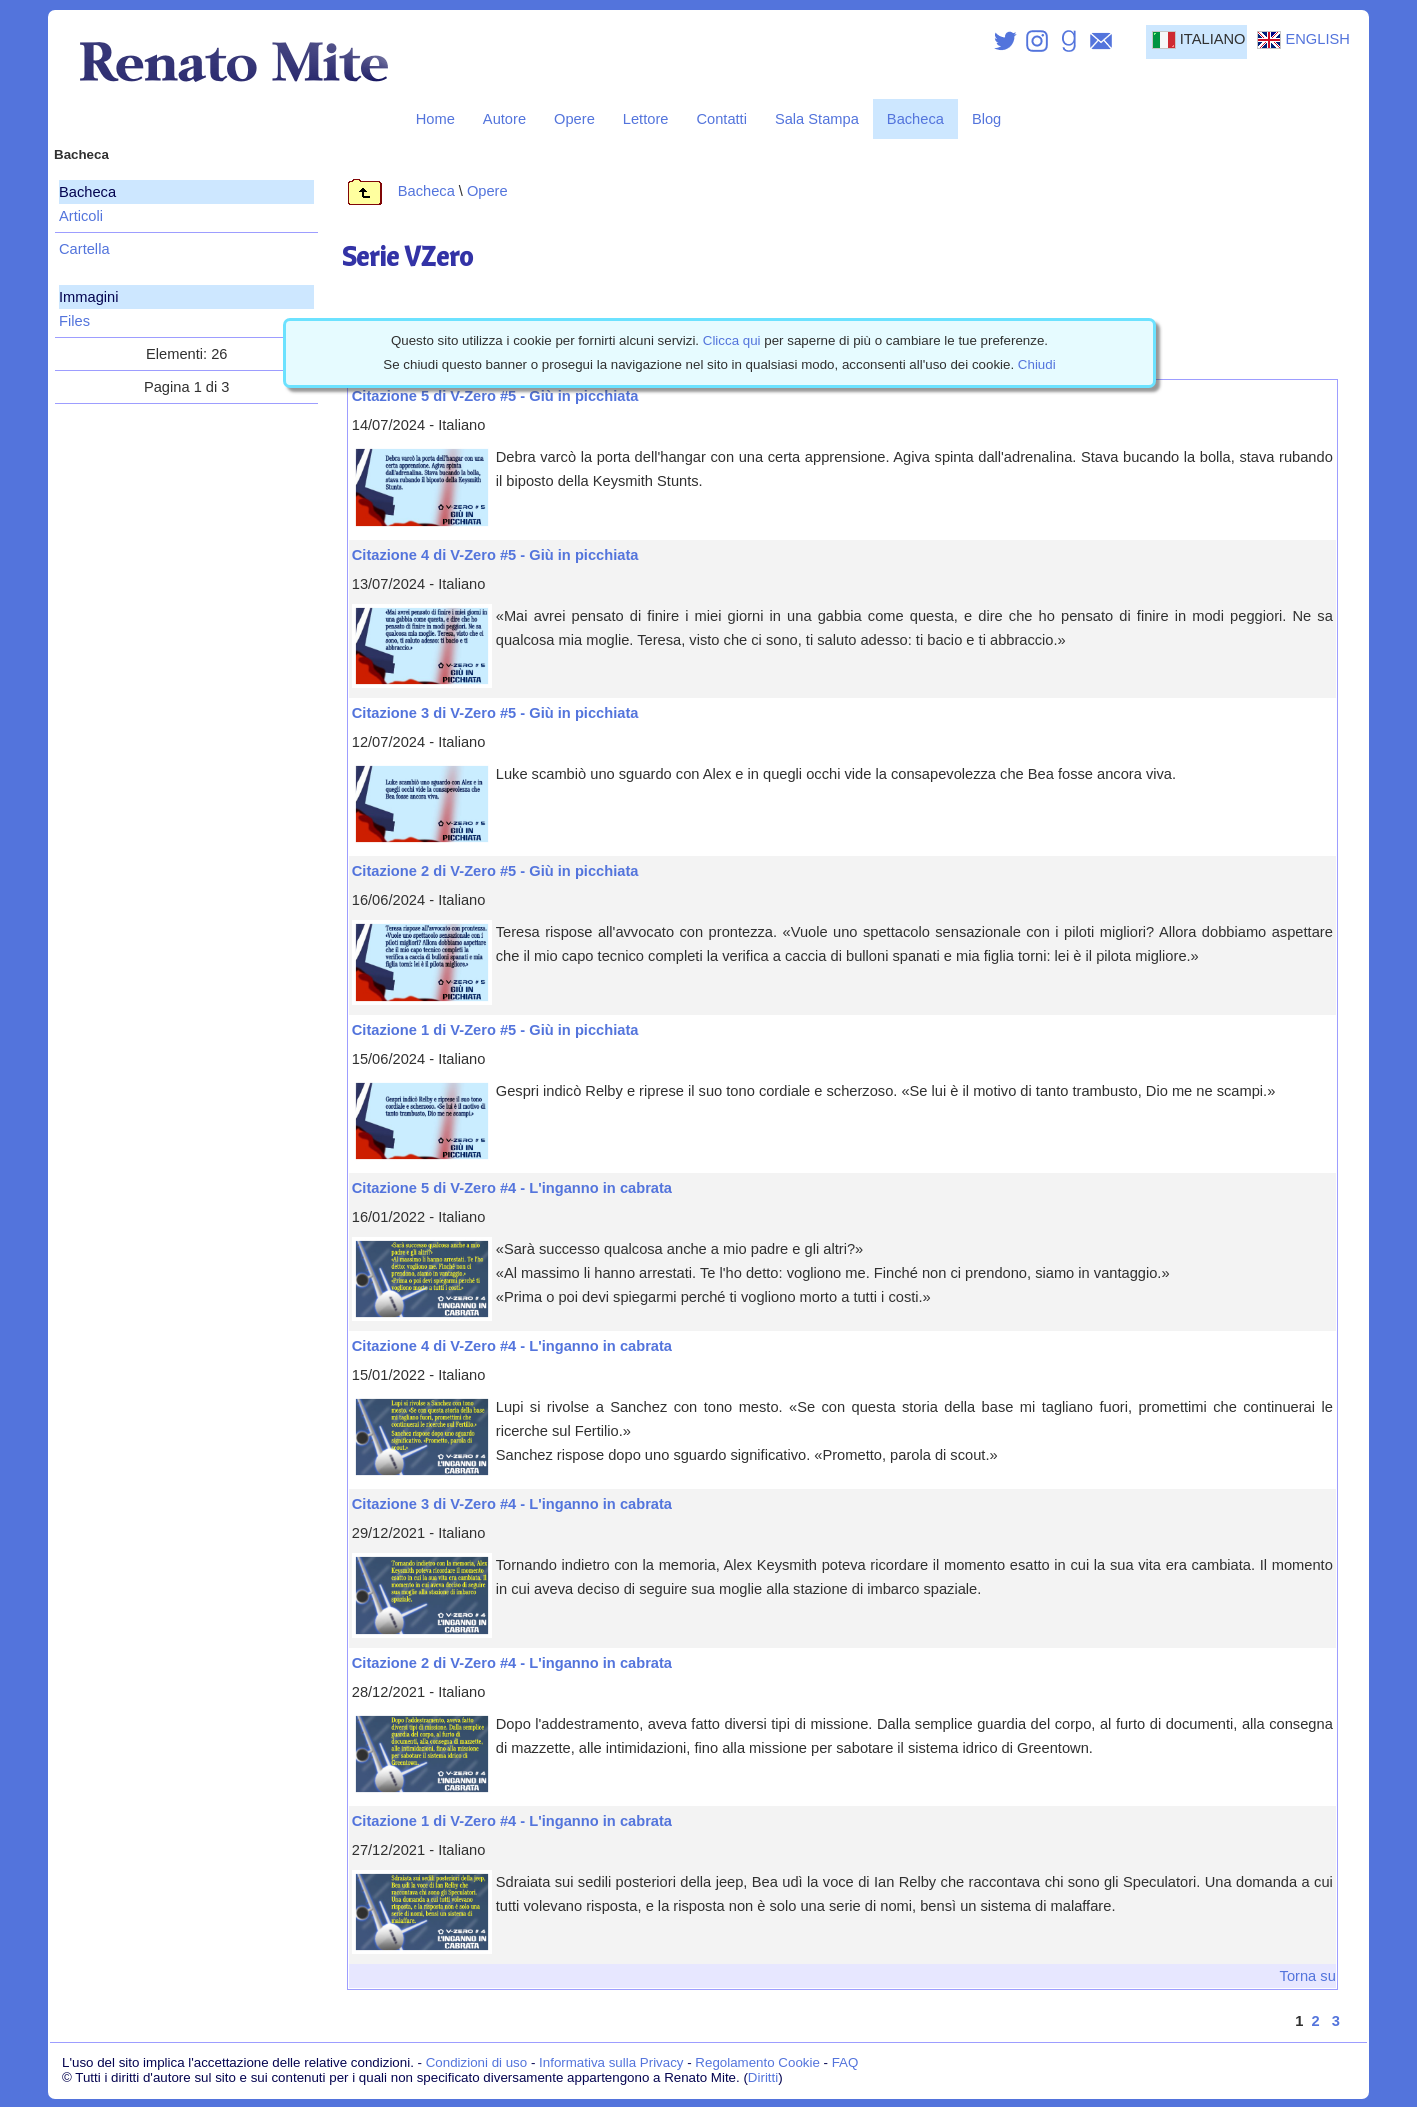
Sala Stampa (817, 119)
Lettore (646, 119)
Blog (986, 119)
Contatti (721, 119)
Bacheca (915, 119)
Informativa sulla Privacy (611, 2062)
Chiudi (1037, 364)
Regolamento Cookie (757, 2062)
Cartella (84, 249)
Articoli (81, 216)
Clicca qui (732, 340)
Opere (574, 119)
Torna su (1308, 1976)
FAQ (845, 2062)
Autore (504, 119)
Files (74, 321)
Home (435, 119)
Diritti (763, 2077)
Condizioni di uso (477, 2062)
